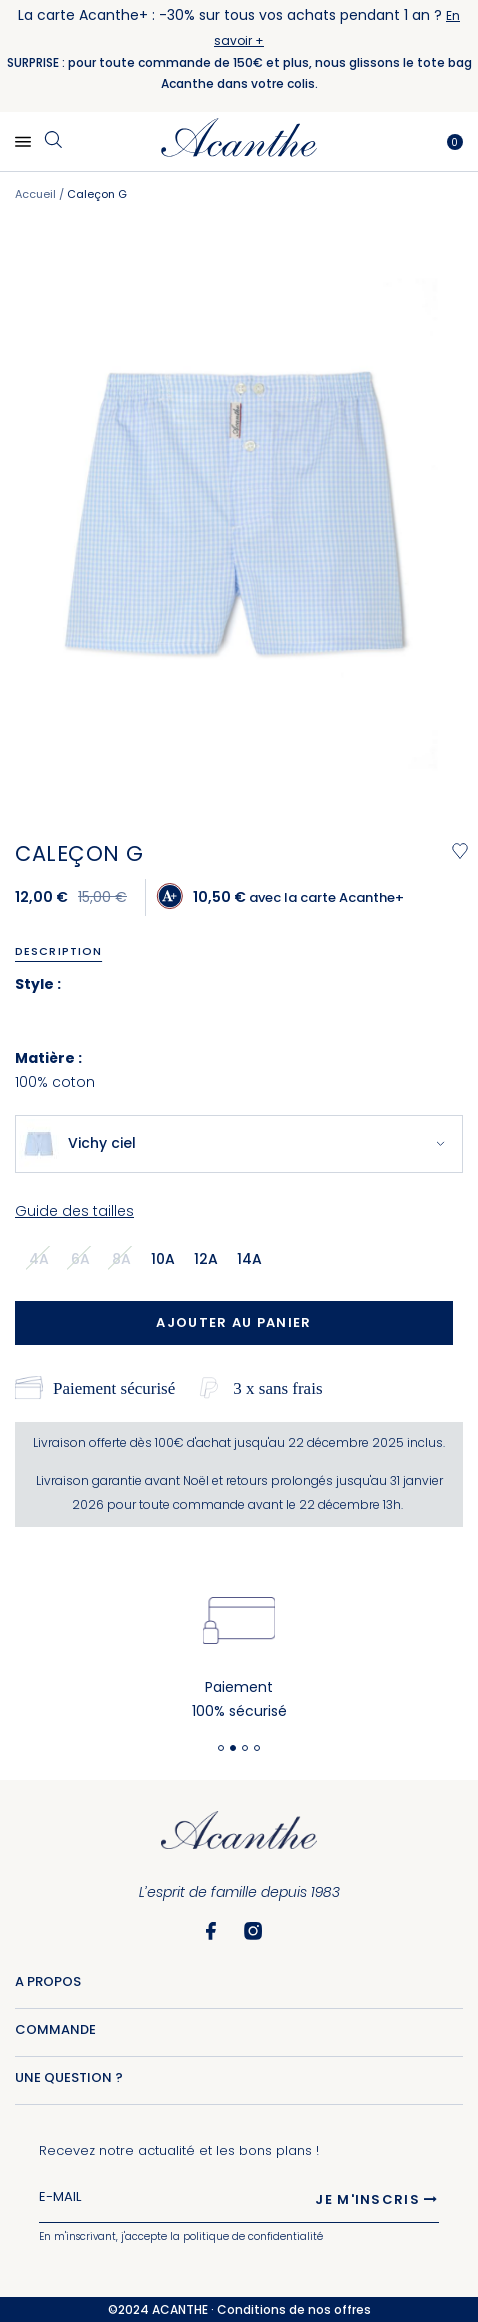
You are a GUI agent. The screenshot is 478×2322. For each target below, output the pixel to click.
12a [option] (206, 1259)
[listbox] (151, 1258)
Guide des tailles (74, 1211)
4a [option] (39, 1259)
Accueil (35, 194)
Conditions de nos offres (294, 2309)
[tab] (65, 951)
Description (58, 951)
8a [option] (121, 1259)
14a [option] (249, 1259)
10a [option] (163, 1259)
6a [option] (80, 1259)
